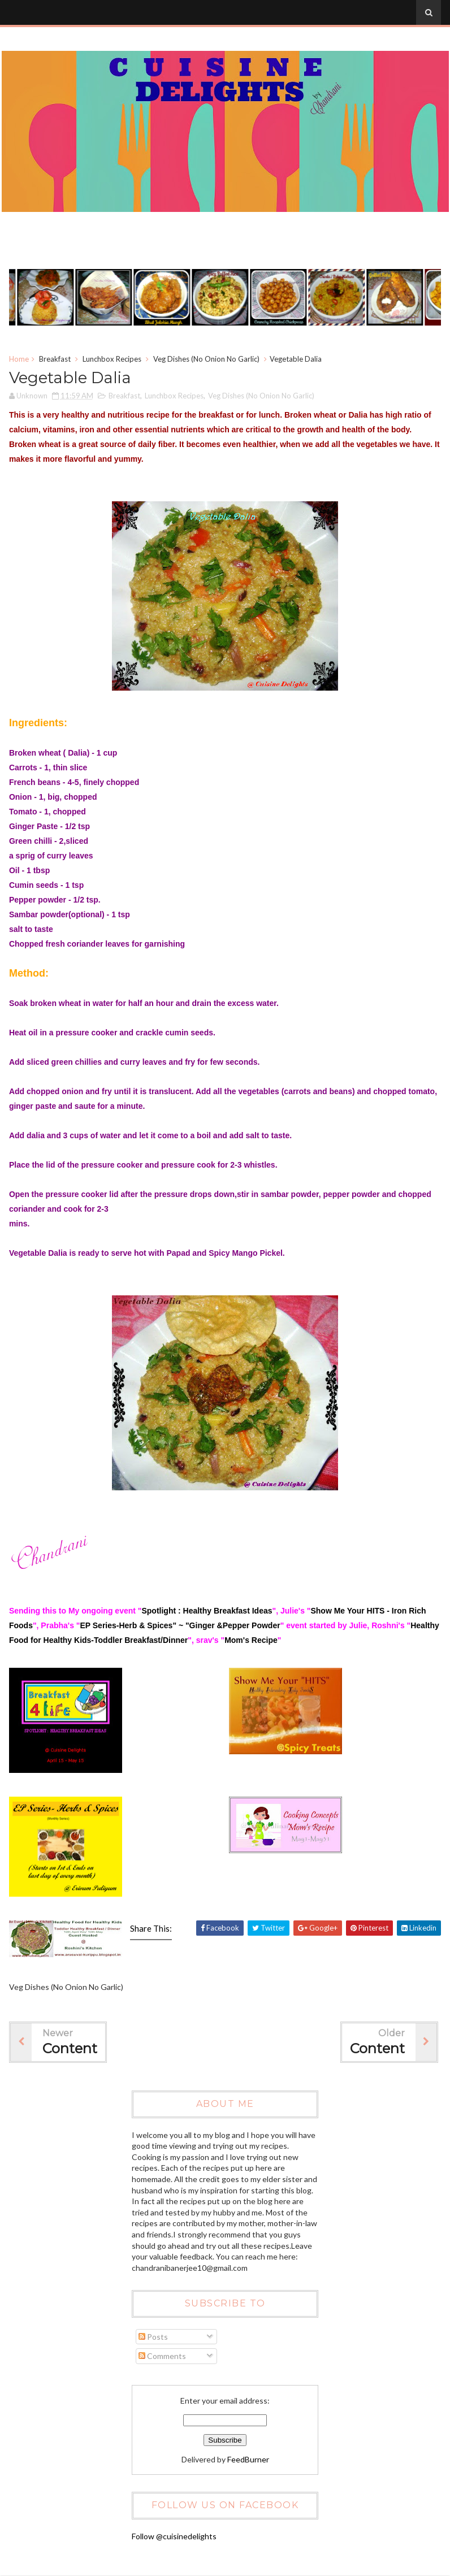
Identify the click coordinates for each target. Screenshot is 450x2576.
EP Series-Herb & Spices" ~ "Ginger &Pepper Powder (180, 1625)
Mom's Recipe (251, 1640)
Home (19, 358)
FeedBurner (248, 2459)
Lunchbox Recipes (112, 358)
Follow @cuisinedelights (174, 2536)
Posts (153, 2336)
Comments (162, 2356)
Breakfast (55, 358)
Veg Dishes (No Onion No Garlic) (206, 358)
